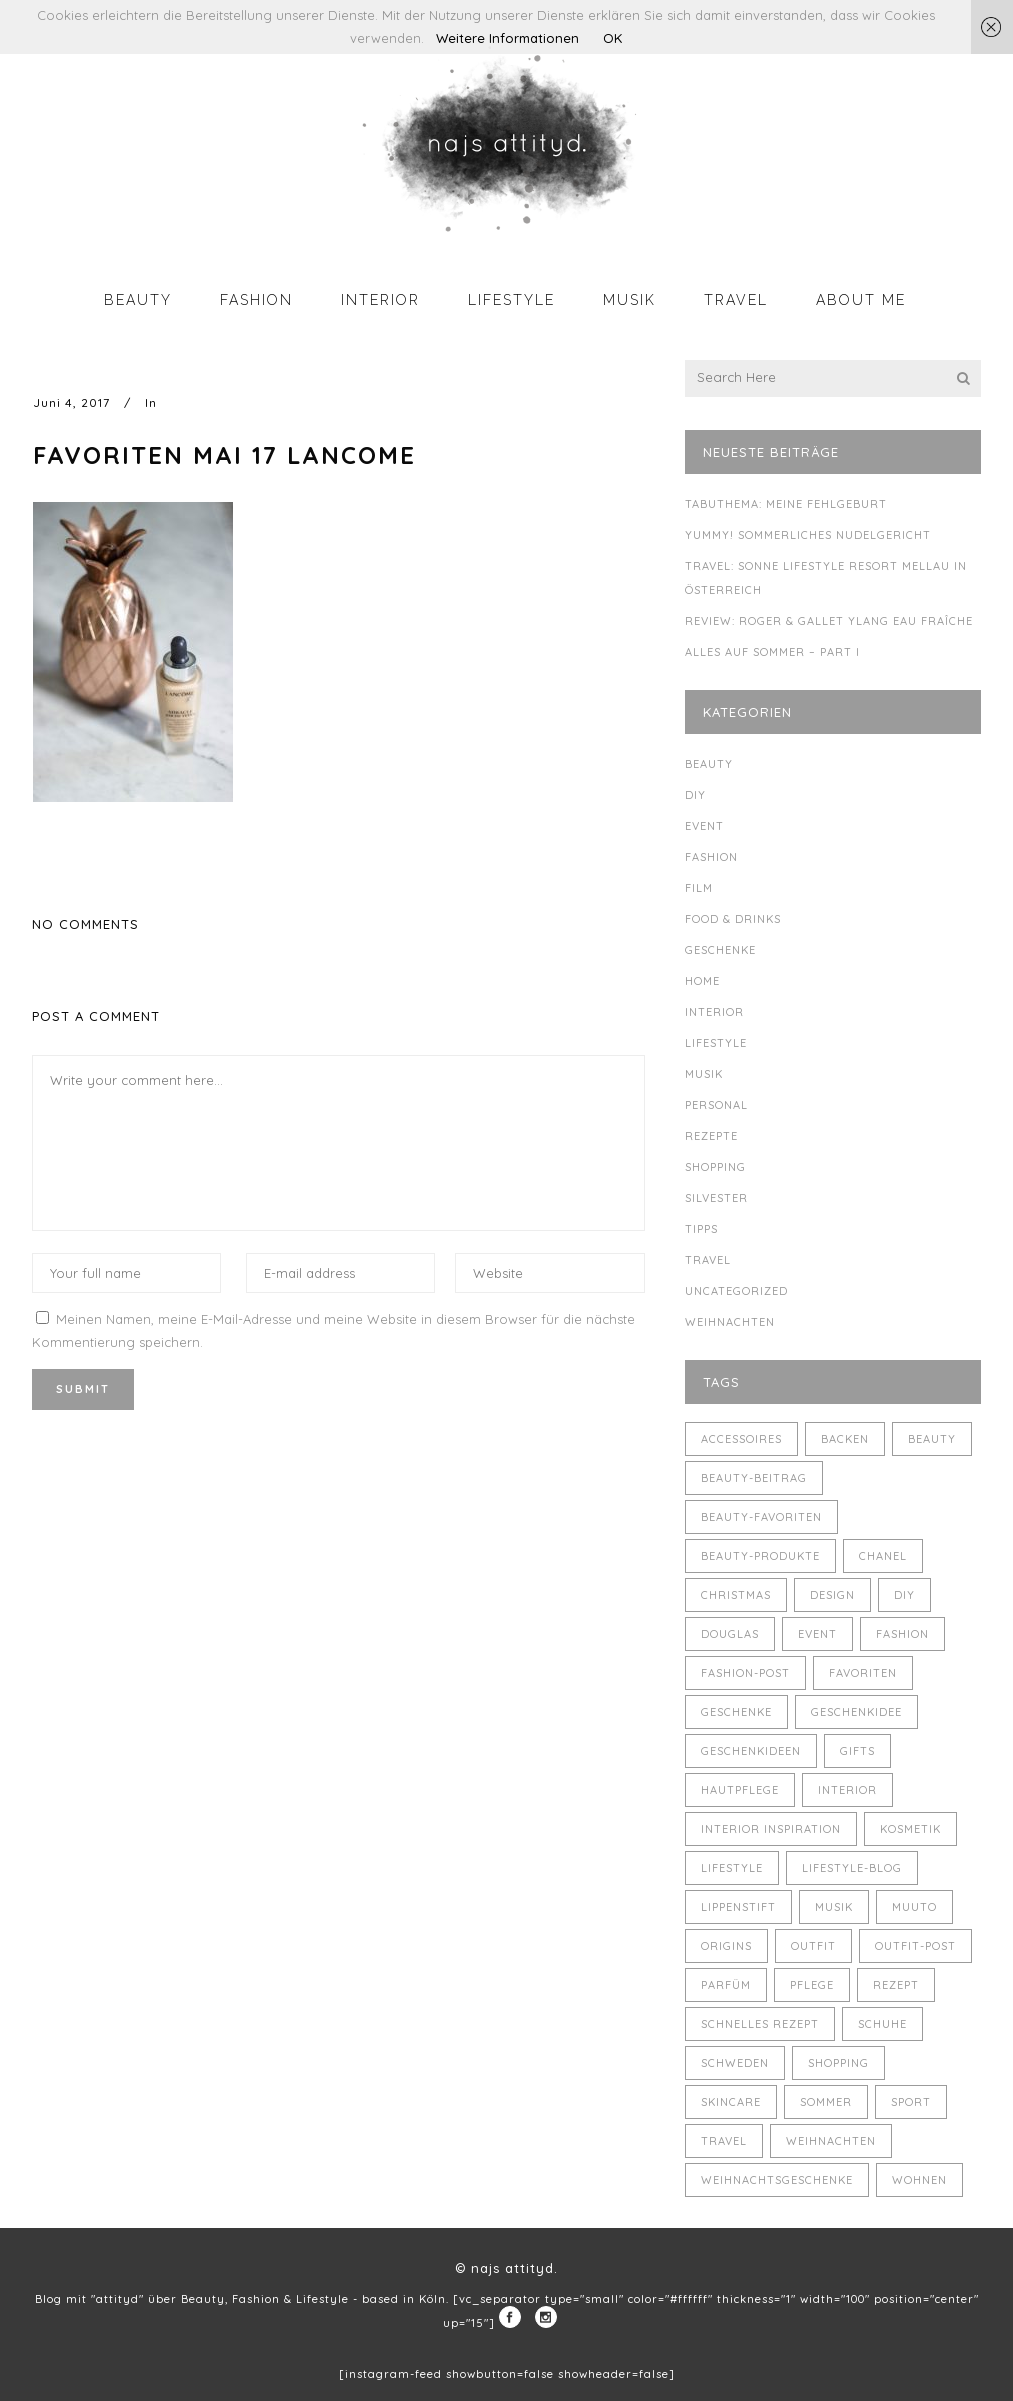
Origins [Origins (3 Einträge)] (726, 1946)
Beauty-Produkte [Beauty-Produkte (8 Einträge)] (760, 1556)
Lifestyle (716, 1043)
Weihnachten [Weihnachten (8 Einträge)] (831, 2141)
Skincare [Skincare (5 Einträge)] (731, 2102)
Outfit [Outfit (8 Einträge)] (813, 1946)
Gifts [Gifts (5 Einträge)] (857, 1751)
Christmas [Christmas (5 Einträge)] (736, 1595)
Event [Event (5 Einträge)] (817, 1634)
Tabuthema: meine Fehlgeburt (786, 504)
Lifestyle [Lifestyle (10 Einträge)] (732, 1868)
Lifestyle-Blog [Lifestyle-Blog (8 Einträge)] (852, 1868)
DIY (695, 795)
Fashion (711, 857)
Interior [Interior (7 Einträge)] (847, 1790)
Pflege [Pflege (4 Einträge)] (812, 1985)
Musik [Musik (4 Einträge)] (834, 1907)
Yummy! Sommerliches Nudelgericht (808, 535)
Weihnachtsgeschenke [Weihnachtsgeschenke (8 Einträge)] (777, 2180)
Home (702, 981)
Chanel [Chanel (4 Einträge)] (883, 1556)
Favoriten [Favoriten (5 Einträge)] (863, 1673)
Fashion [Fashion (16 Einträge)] (902, 1634)
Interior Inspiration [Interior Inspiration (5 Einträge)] (771, 1829)
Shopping (715, 1167)
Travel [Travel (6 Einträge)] (724, 2141)
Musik (704, 1074)
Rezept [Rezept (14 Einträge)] (896, 1985)
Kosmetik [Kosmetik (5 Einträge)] (910, 1829)
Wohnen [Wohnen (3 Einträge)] (919, 2180)
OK (612, 38)
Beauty (709, 764)
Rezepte (711, 1136)
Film (699, 888)
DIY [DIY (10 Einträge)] (904, 1595)
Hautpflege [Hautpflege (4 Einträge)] (740, 1790)
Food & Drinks (733, 919)
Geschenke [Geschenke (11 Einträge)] (736, 1712)
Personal (716, 1105)
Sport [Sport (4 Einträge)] (911, 2102)
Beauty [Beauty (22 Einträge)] (932, 1439)
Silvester (716, 1198)
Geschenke (720, 950)
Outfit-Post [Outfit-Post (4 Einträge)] (915, 1946)
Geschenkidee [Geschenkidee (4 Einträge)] (856, 1712)
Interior (714, 1012)
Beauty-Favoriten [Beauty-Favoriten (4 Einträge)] (761, 1517)
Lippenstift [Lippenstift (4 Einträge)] (738, 1907)
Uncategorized (736, 1291)
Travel (708, 1260)
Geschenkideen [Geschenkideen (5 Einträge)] (751, 1751)
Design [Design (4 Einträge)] (832, 1595)
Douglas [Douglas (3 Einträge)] (730, 1634)
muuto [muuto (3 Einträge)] (914, 1907)
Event (704, 826)
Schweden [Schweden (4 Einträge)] (735, 2063)
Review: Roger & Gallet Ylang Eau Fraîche (829, 621)
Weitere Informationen (507, 38)
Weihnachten (730, 1322)
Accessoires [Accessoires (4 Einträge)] (741, 1439)
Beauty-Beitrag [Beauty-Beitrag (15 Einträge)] (754, 1478)
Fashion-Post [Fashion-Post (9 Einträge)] (745, 1673)
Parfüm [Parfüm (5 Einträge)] (726, 1985)
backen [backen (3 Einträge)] (845, 1439)
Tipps (701, 1229)
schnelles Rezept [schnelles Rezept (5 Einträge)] (760, 2024)
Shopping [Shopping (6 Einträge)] (838, 2063)
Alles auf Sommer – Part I (772, 652)
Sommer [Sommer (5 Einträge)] (826, 2102)
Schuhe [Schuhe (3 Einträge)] (882, 2024)
